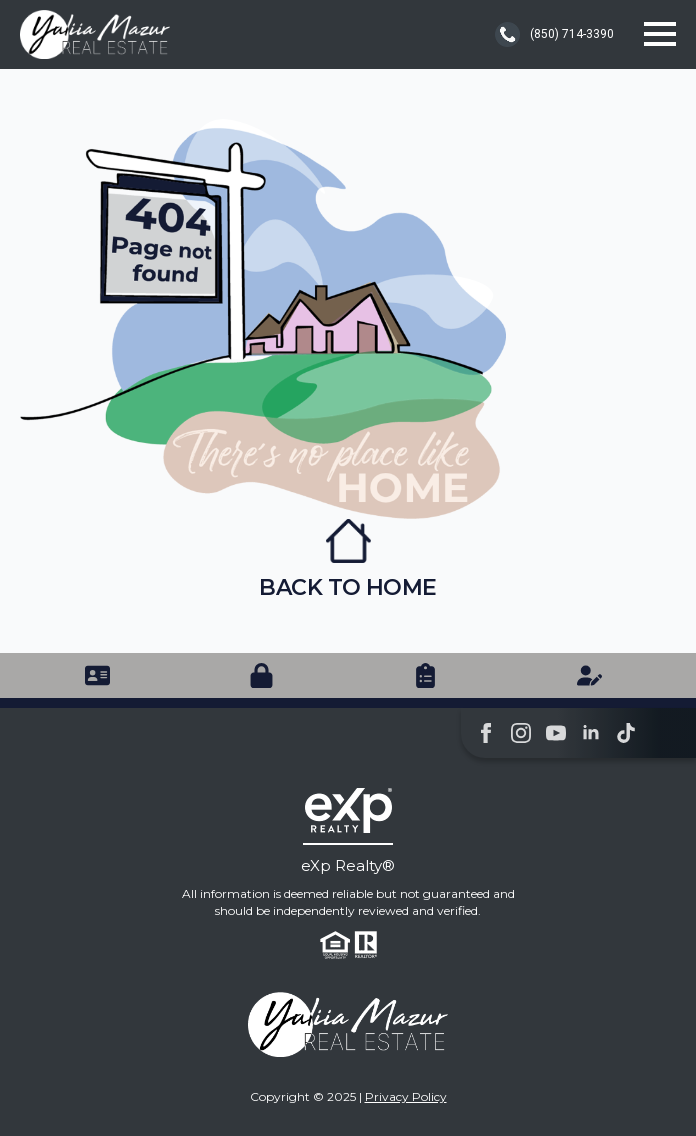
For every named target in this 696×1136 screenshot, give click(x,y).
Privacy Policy (406, 1096)
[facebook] (486, 733)
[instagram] (521, 733)
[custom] (626, 733)
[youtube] (556, 733)
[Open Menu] (660, 34)
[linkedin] (591, 733)
